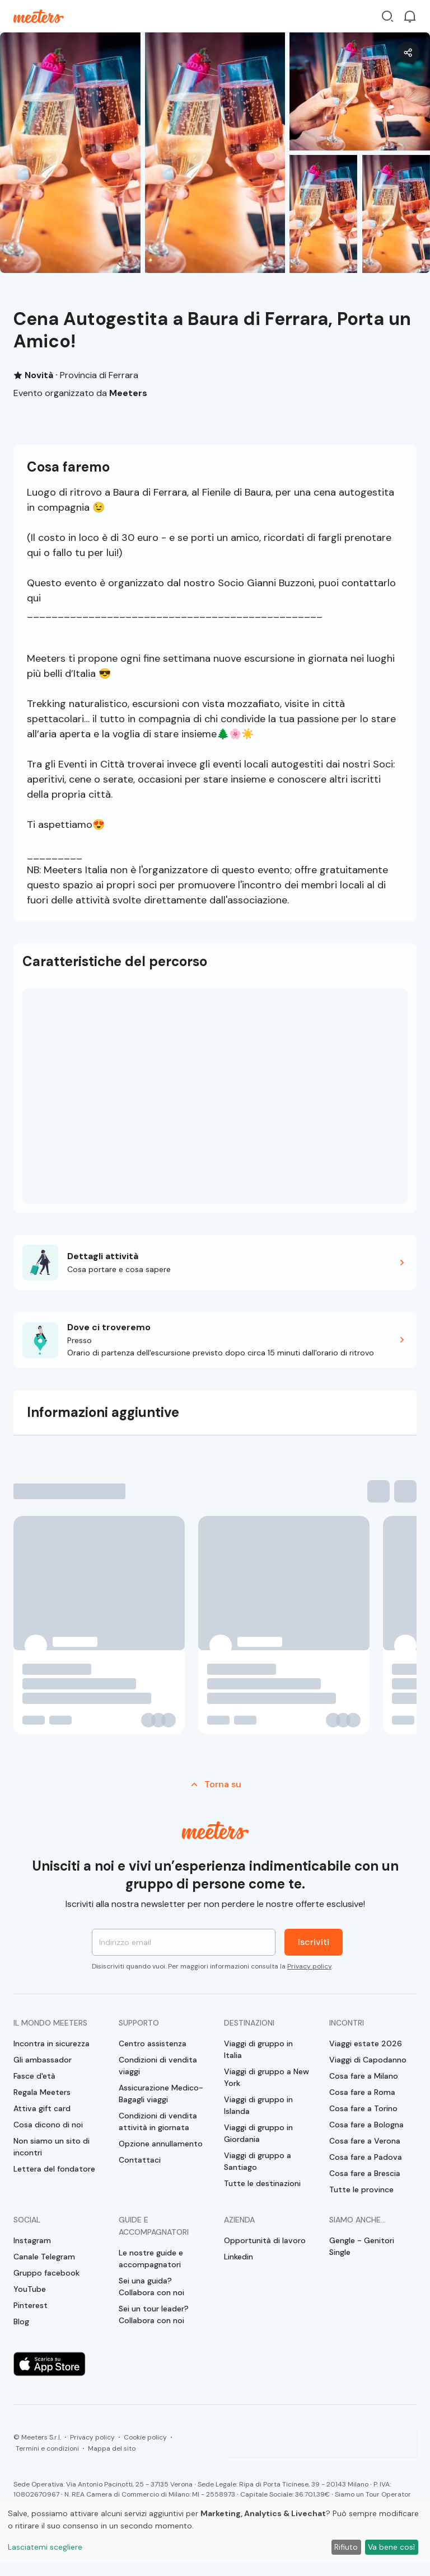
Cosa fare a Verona (364, 2141)
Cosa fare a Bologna (366, 2125)
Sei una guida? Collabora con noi (151, 2286)
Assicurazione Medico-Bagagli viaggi (161, 2093)
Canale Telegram (44, 2257)
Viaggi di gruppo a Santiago (257, 2161)
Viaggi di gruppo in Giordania (258, 2133)
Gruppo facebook (46, 2273)
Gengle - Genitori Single (361, 2246)
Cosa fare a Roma (362, 2092)
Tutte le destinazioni (262, 2183)
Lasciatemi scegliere (45, 2547)
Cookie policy (145, 2437)
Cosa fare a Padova (365, 2157)
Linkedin (238, 2257)
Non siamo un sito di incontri (51, 2147)
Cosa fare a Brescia (364, 2173)
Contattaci (140, 2160)
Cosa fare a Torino (363, 2108)
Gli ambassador (42, 2060)
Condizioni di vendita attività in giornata (158, 2121)
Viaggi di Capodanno (367, 2060)
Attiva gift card (42, 2108)
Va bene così (391, 2547)
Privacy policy (309, 1966)
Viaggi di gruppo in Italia (258, 2049)
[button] (215, 1262)
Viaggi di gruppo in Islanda (258, 2105)
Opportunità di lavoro (265, 2240)
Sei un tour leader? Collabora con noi (154, 2314)
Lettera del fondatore (54, 2169)
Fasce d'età (34, 2076)
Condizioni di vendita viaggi (158, 2065)
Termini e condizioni (47, 2448)
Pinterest (30, 2305)
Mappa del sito (111, 2448)
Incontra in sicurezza (51, 2043)
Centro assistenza (152, 2043)
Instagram (32, 2240)
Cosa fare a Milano (363, 2076)
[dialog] (215, 2532)
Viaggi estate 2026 (365, 2043)
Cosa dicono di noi (48, 2125)
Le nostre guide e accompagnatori (151, 2258)
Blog (21, 2321)
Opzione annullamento (161, 2144)
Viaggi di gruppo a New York (266, 2077)
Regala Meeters (42, 2092)
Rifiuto (346, 2547)
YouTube (29, 2289)
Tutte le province (361, 2189)
